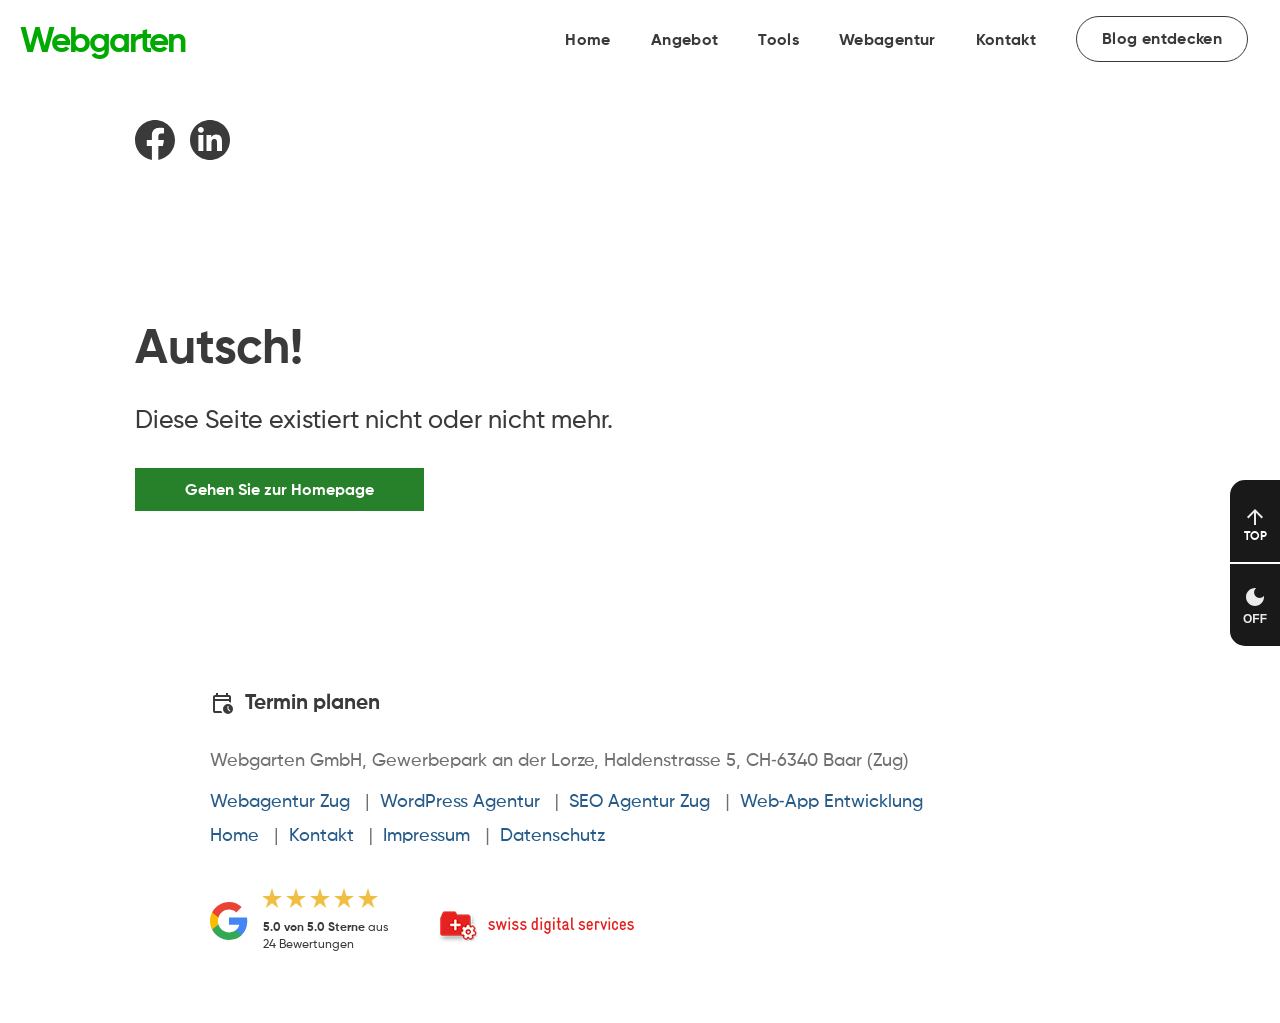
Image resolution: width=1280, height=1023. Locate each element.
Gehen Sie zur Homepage (279, 490)
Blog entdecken (1162, 40)
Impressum (426, 836)
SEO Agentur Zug (639, 802)
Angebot (684, 41)
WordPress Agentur (460, 802)
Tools (778, 41)
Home (587, 41)
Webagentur (887, 41)
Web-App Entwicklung (831, 802)
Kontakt (1006, 41)
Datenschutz (552, 836)
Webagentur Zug (280, 802)
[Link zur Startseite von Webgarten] (102, 43)
